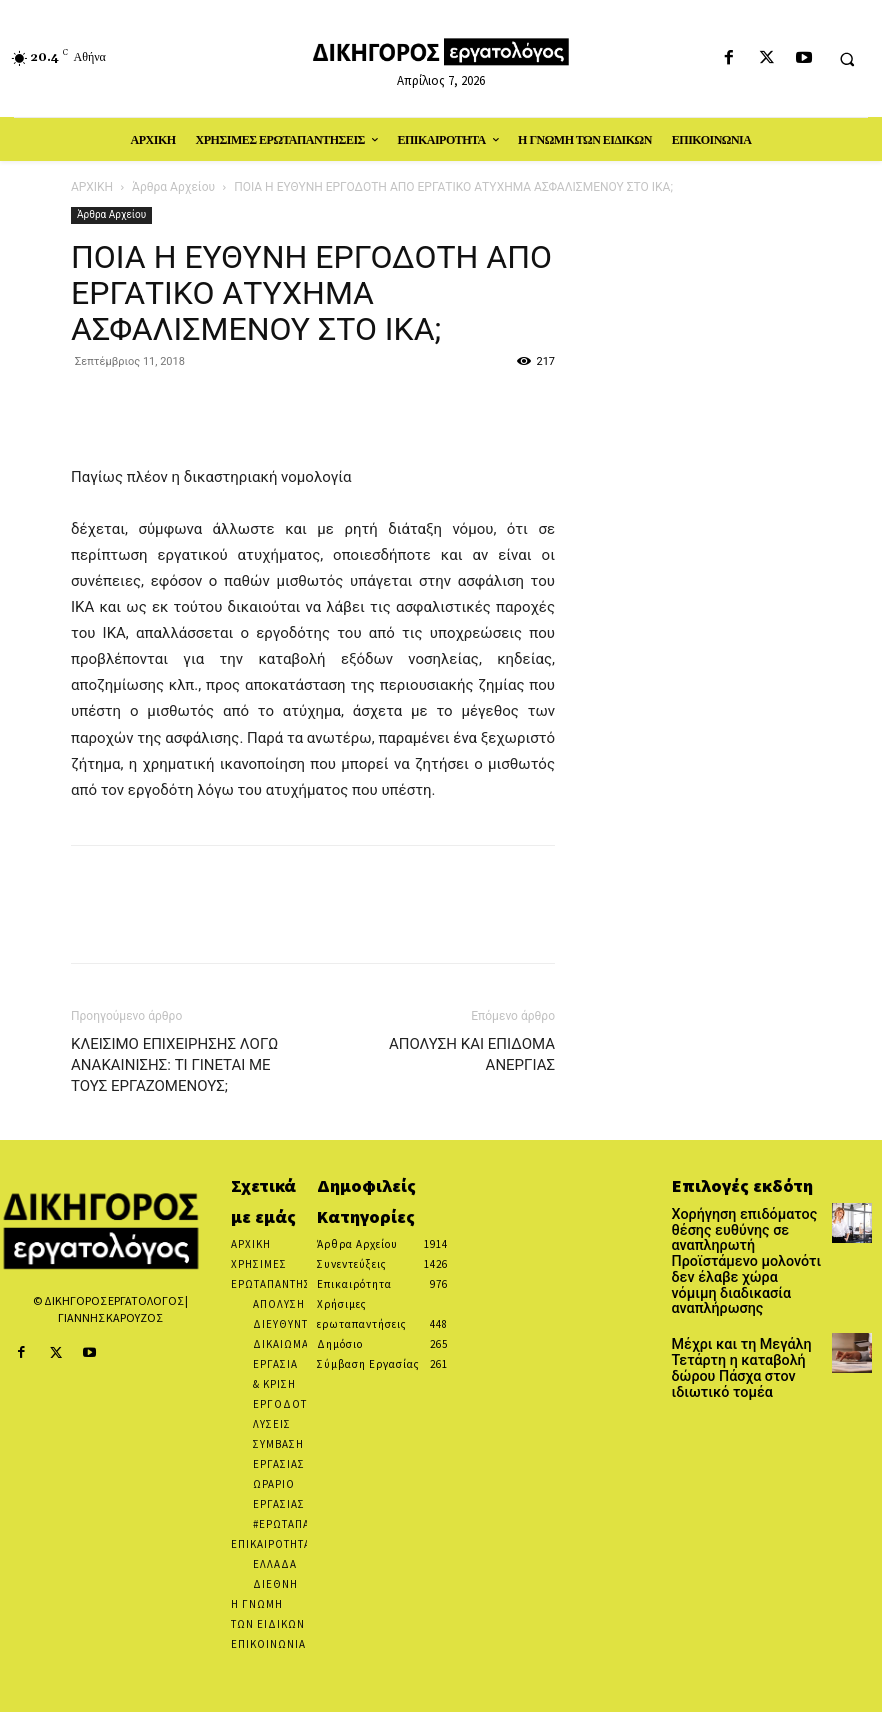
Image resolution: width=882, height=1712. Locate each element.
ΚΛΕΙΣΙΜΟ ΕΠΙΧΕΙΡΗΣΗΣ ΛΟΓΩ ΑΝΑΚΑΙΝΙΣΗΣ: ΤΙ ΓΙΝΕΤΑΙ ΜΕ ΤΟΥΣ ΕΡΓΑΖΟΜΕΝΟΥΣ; (174, 1065)
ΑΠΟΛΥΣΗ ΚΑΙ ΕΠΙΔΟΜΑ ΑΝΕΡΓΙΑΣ (472, 1054)
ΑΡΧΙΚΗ (92, 187)
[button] (847, 59)
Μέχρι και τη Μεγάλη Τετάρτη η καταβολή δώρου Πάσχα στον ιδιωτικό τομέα (730, 1334)
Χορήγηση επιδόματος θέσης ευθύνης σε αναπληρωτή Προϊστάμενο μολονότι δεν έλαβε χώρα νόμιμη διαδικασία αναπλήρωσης (744, 1247)
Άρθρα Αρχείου (173, 187)
